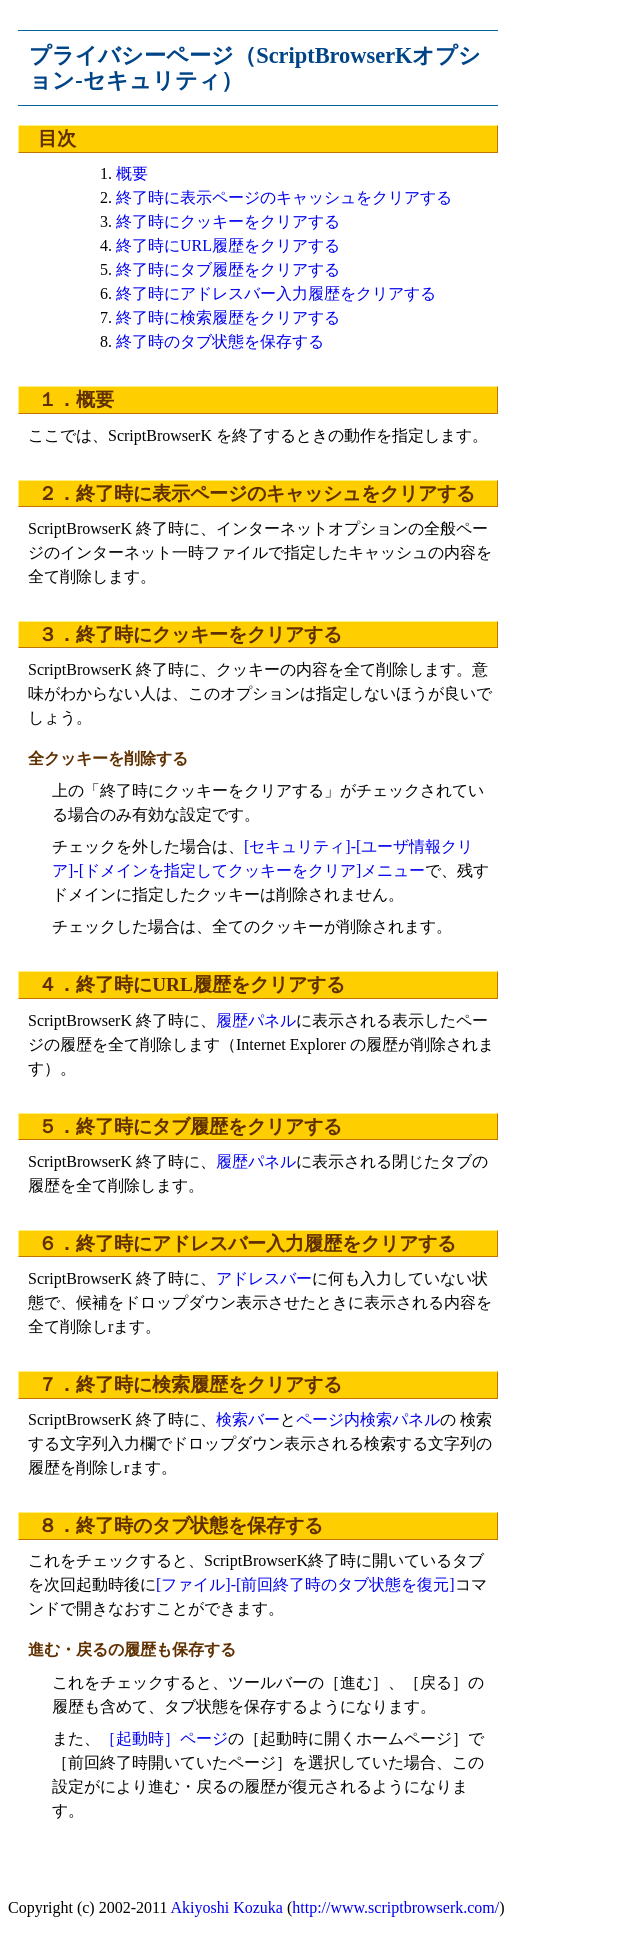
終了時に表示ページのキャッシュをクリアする (284, 197)
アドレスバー (264, 1278)
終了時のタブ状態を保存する (220, 341)
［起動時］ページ (164, 1738)
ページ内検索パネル (368, 1419)
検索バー (248, 1419)
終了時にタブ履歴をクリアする (228, 269)
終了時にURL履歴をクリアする (228, 245)
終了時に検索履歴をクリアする (228, 317)
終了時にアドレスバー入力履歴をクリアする (276, 293)
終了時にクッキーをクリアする (228, 221)
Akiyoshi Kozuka (227, 1907)
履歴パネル (256, 1020)
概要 (132, 173)
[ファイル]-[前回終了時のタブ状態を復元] (305, 1584)
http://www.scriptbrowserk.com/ (395, 1907)
